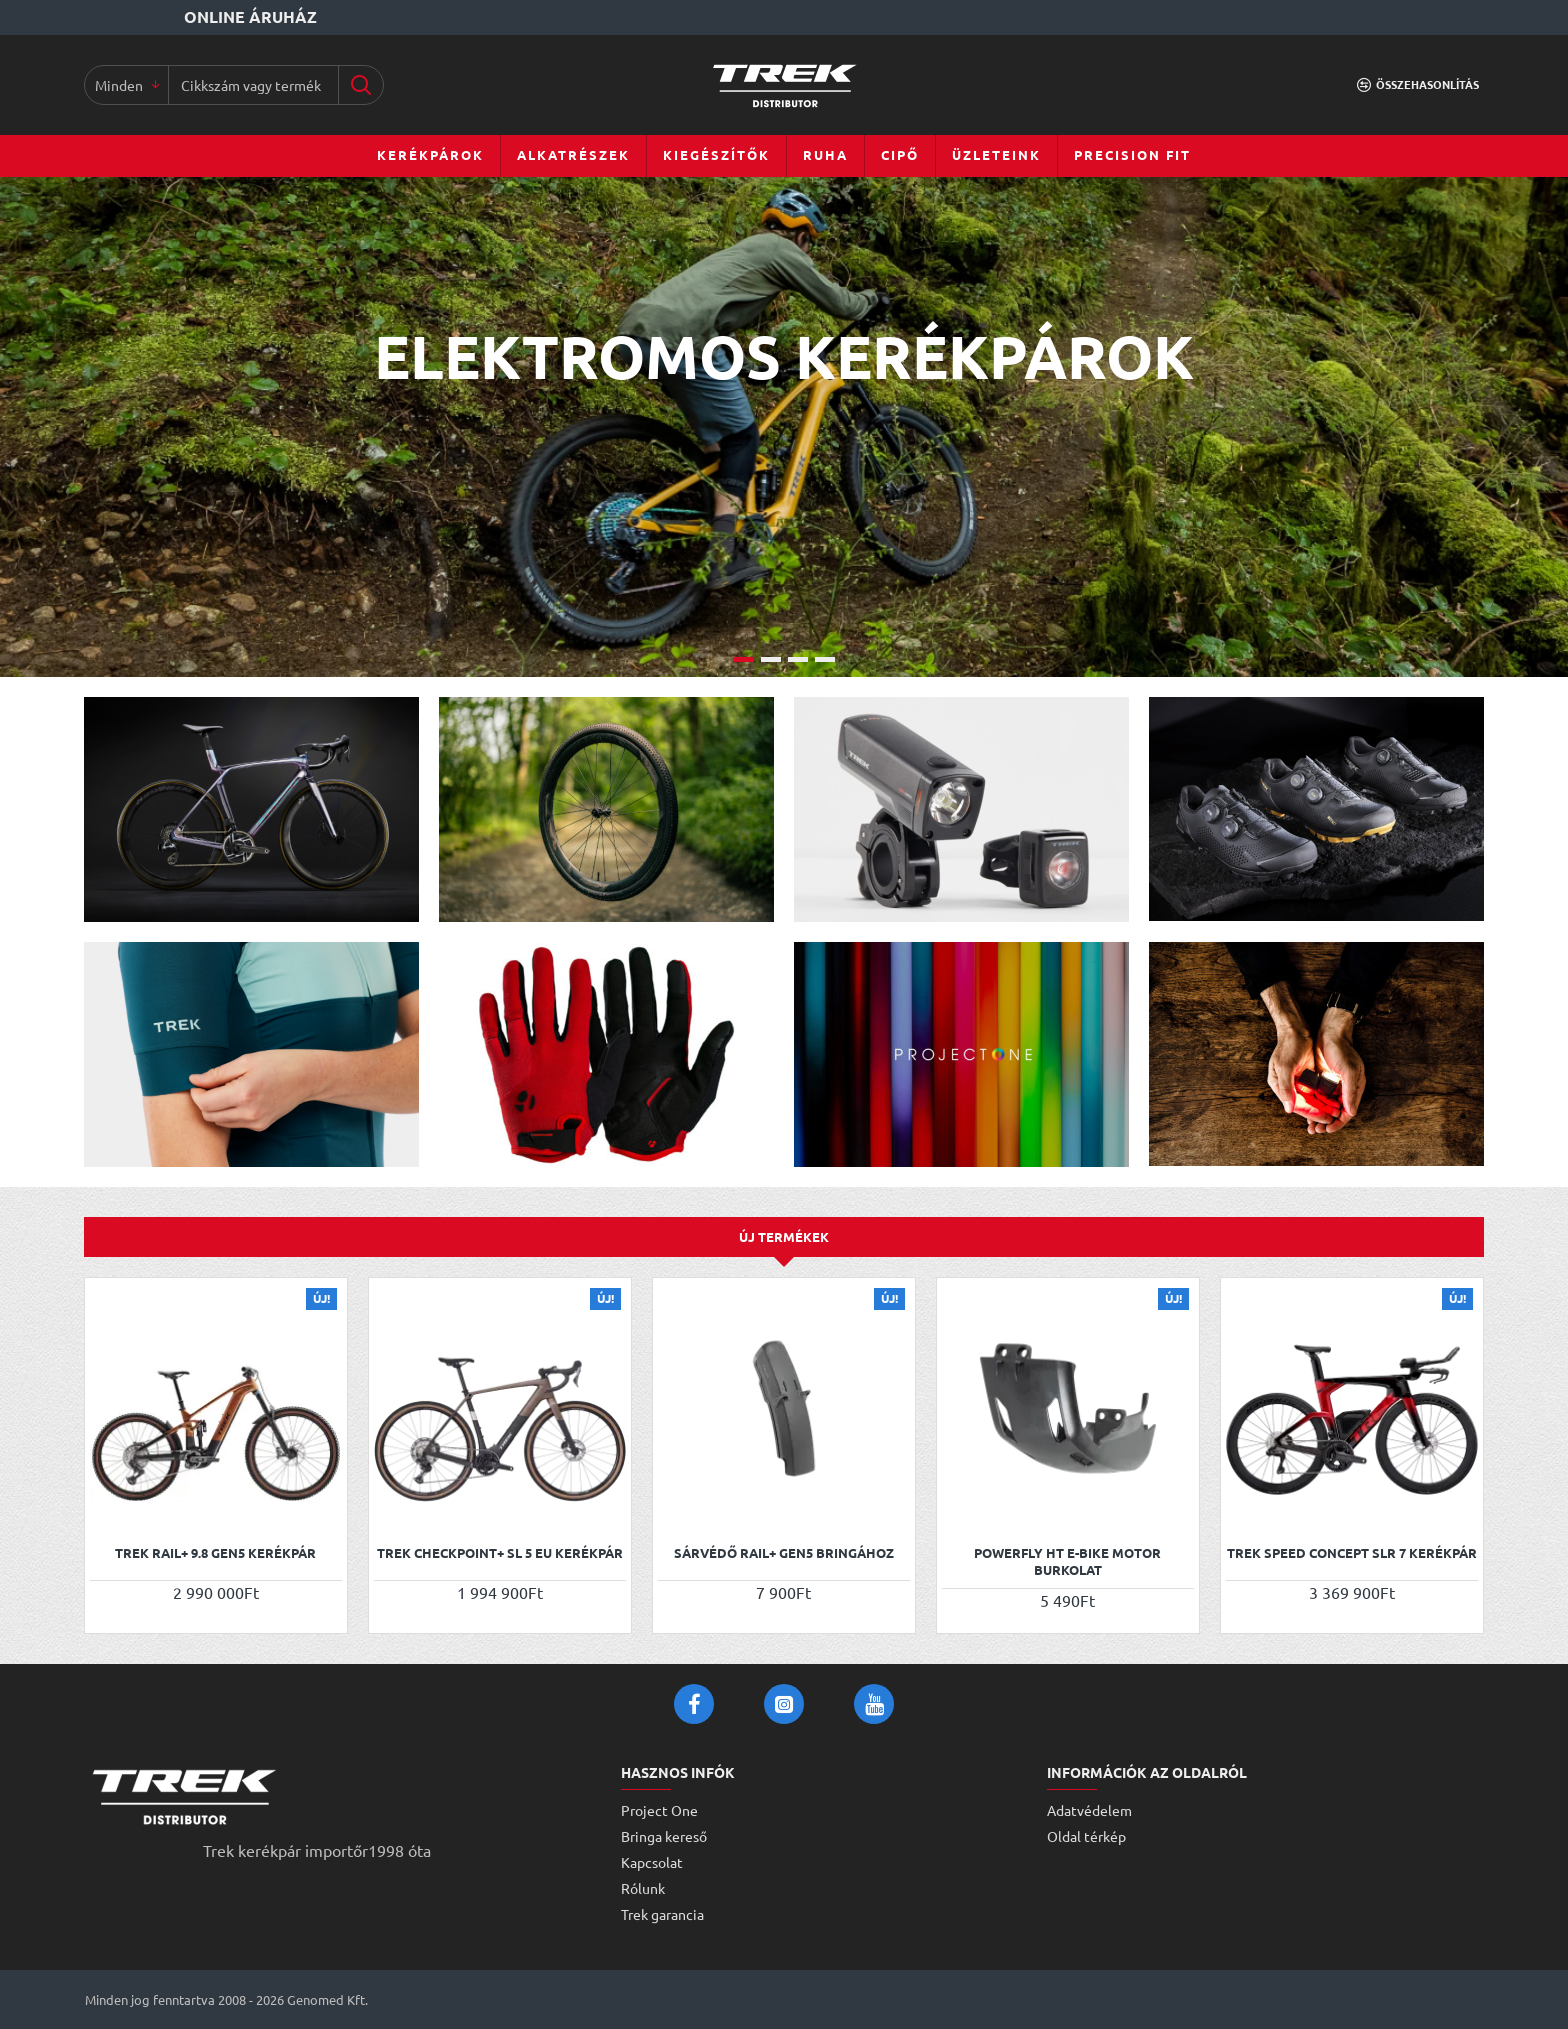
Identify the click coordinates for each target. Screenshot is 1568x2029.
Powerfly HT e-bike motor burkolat (1067, 1561)
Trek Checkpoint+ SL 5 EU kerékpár (500, 1553)
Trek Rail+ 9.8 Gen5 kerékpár (215, 1553)
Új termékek (784, 1236)
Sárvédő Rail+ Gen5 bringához (784, 1553)
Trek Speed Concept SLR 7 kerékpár (1352, 1553)
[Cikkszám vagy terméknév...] (360, 85)
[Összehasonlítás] (1418, 85)
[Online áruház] (203, 17)
